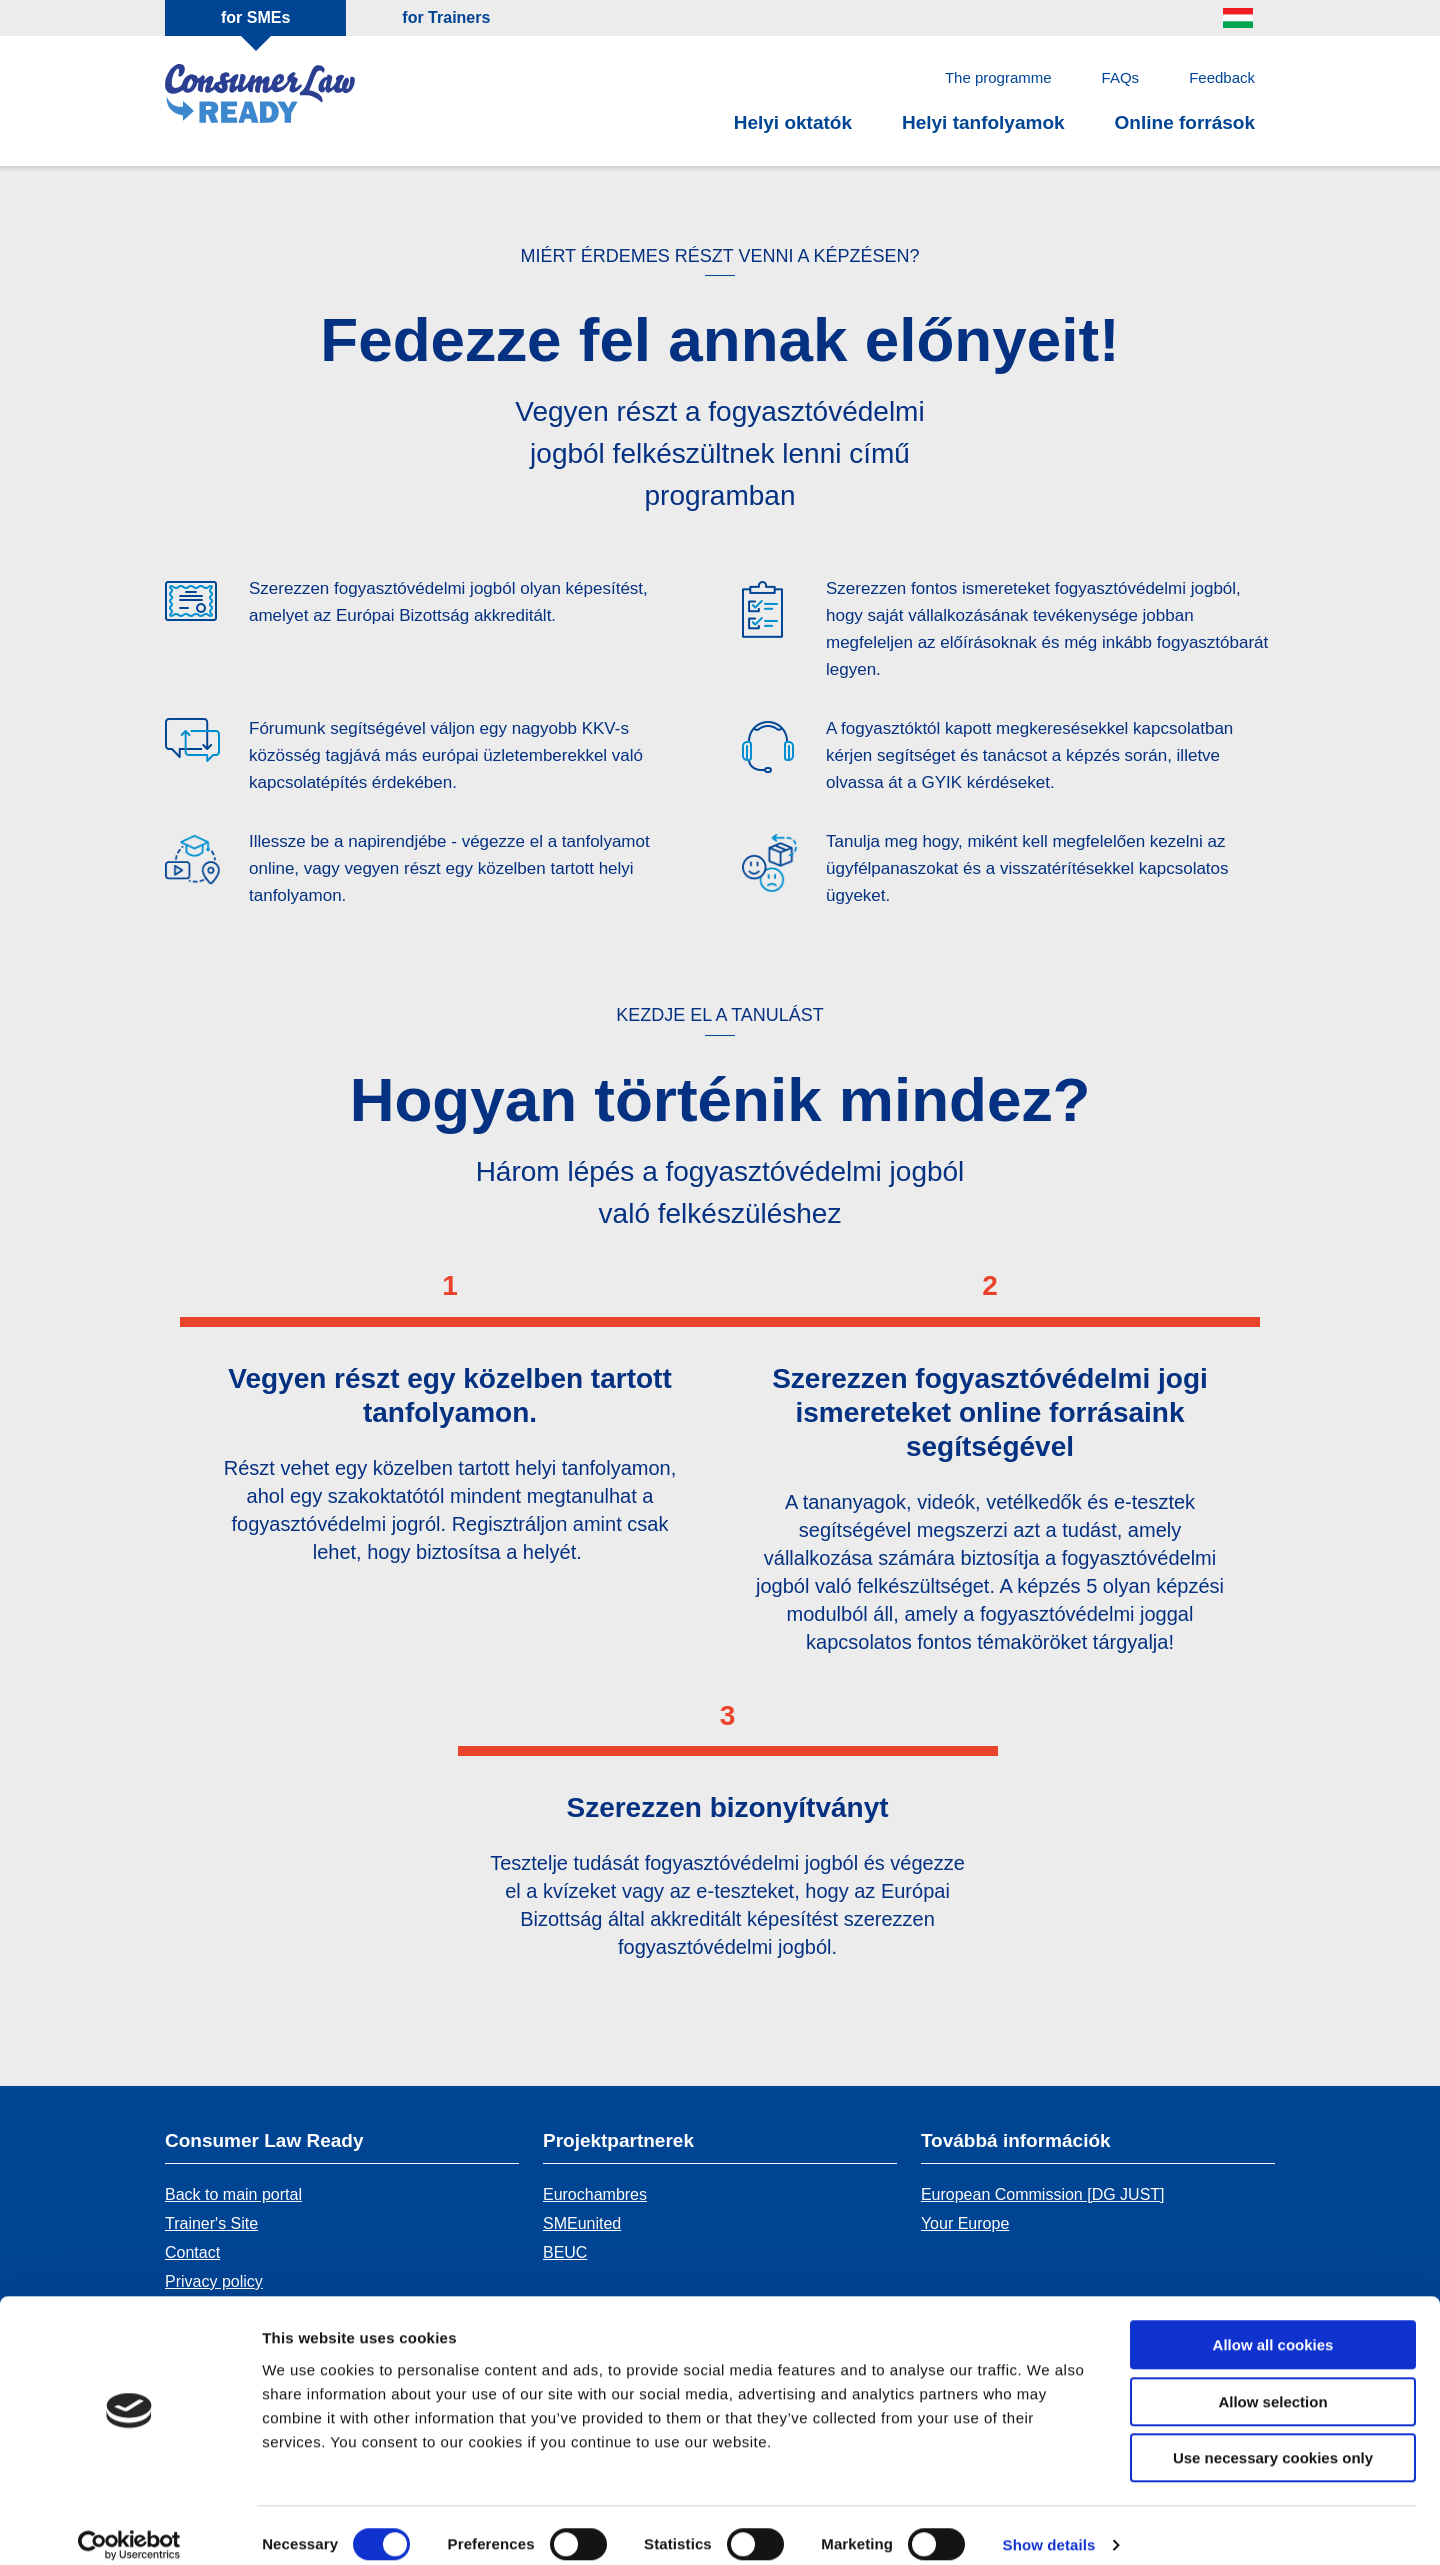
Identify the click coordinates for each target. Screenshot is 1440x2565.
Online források (1185, 122)
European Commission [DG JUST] (1043, 2194)
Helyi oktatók (793, 122)
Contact (192, 2252)
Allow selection (1272, 2382)
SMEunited (582, 2223)
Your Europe (965, 2223)
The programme (998, 77)
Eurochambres (595, 2194)
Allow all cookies (1273, 2325)
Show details (1049, 2525)
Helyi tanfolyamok (983, 122)
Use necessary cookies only (1273, 2438)
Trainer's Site (211, 2223)
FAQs (1121, 77)
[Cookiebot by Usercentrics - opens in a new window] (129, 2526)
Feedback (1222, 77)
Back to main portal (233, 2194)
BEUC (565, 2252)
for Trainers (446, 17)
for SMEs (255, 17)
